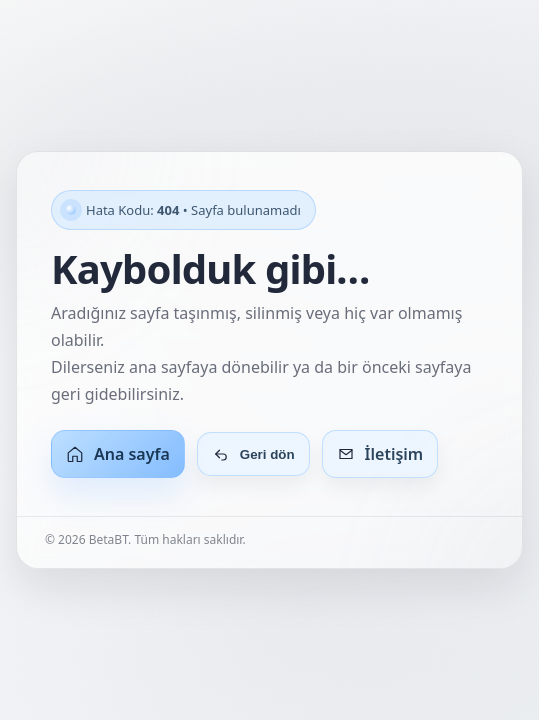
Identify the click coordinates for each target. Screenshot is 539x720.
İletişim (380, 454)
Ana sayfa (118, 454)
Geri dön (253, 454)
